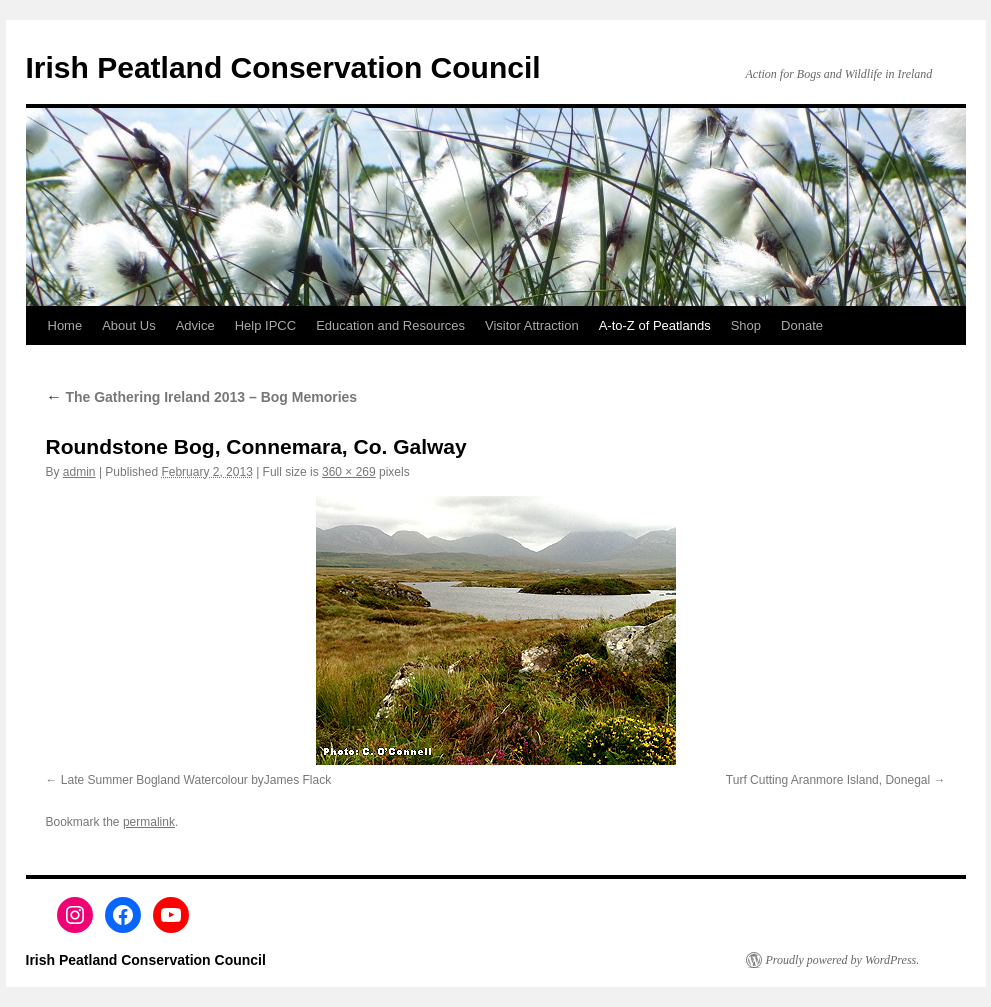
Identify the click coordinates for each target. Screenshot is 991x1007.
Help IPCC (265, 325)
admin (79, 472)
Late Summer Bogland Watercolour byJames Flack (196, 780)
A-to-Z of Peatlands (655, 325)
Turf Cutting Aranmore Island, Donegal (828, 780)
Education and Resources (390, 325)
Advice (195, 325)
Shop (746, 325)
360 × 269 (349, 472)
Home (65, 325)
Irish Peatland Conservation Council (283, 67)
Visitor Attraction (532, 325)
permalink (149, 822)
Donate (802, 325)
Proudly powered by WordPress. (843, 960)
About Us (128, 325)
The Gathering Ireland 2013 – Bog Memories (202, 397)
